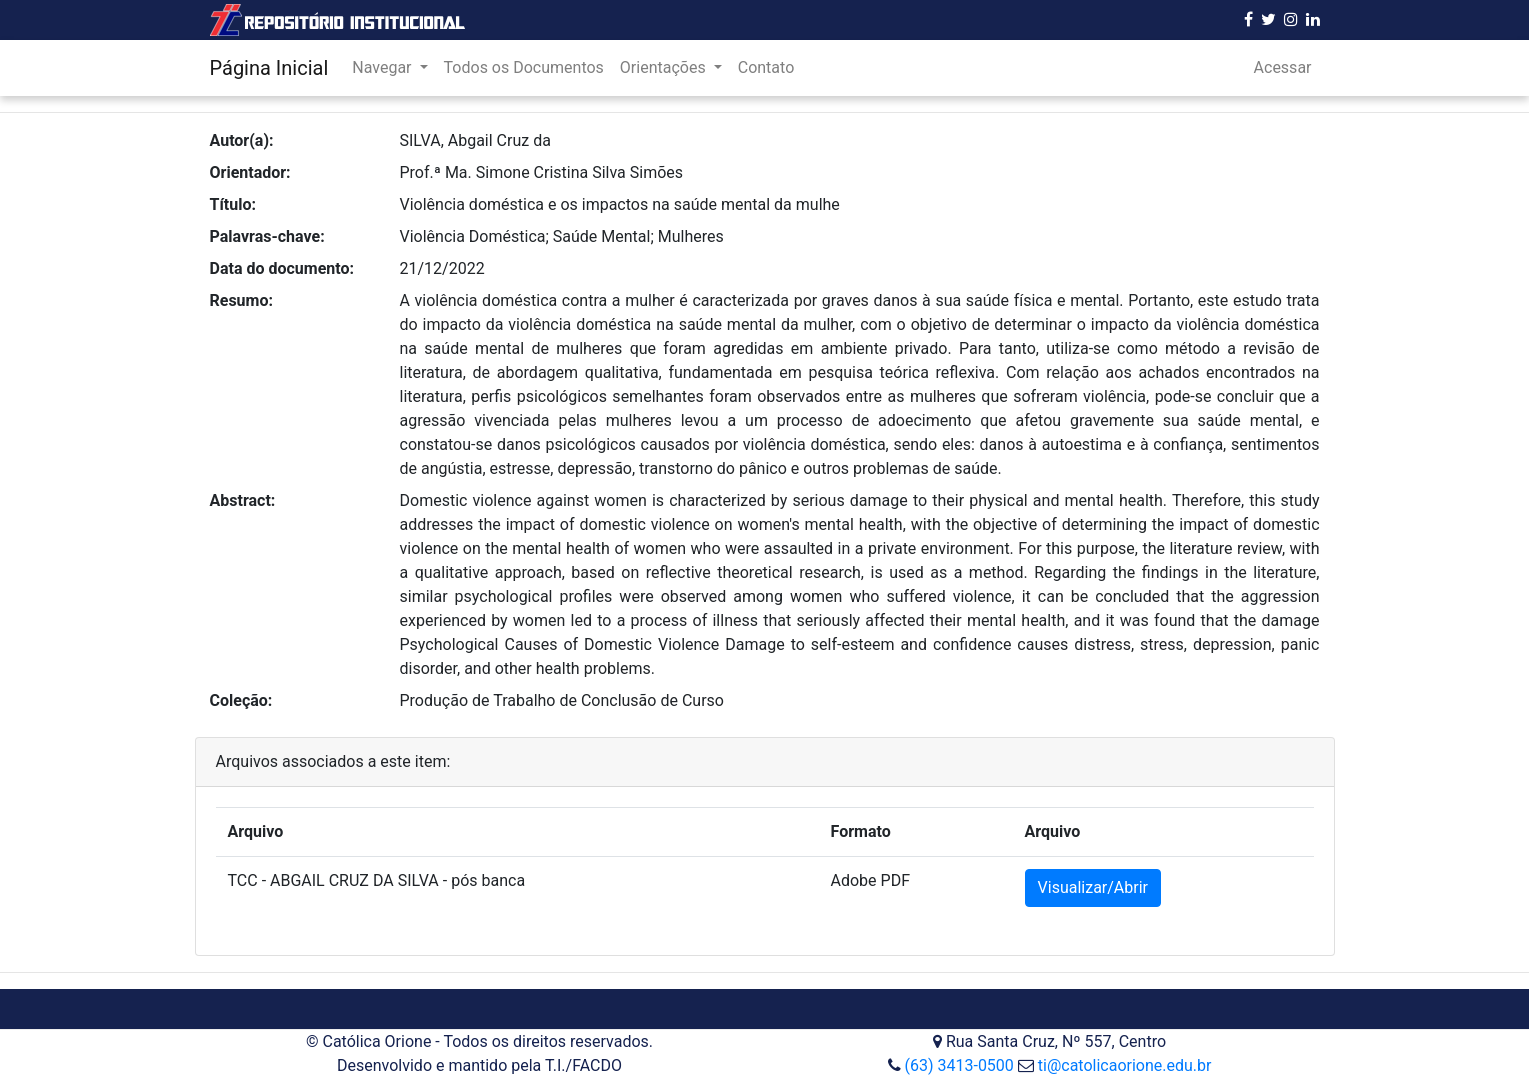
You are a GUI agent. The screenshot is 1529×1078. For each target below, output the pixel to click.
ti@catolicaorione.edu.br (1125, 1065)
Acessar (1283, 67)
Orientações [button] (665, 67)
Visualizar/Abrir (1093, 887)
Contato (766, 67)
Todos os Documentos (524, 67)
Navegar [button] (383, 67)
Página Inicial (269, 68)
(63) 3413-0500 (958, 1065)
